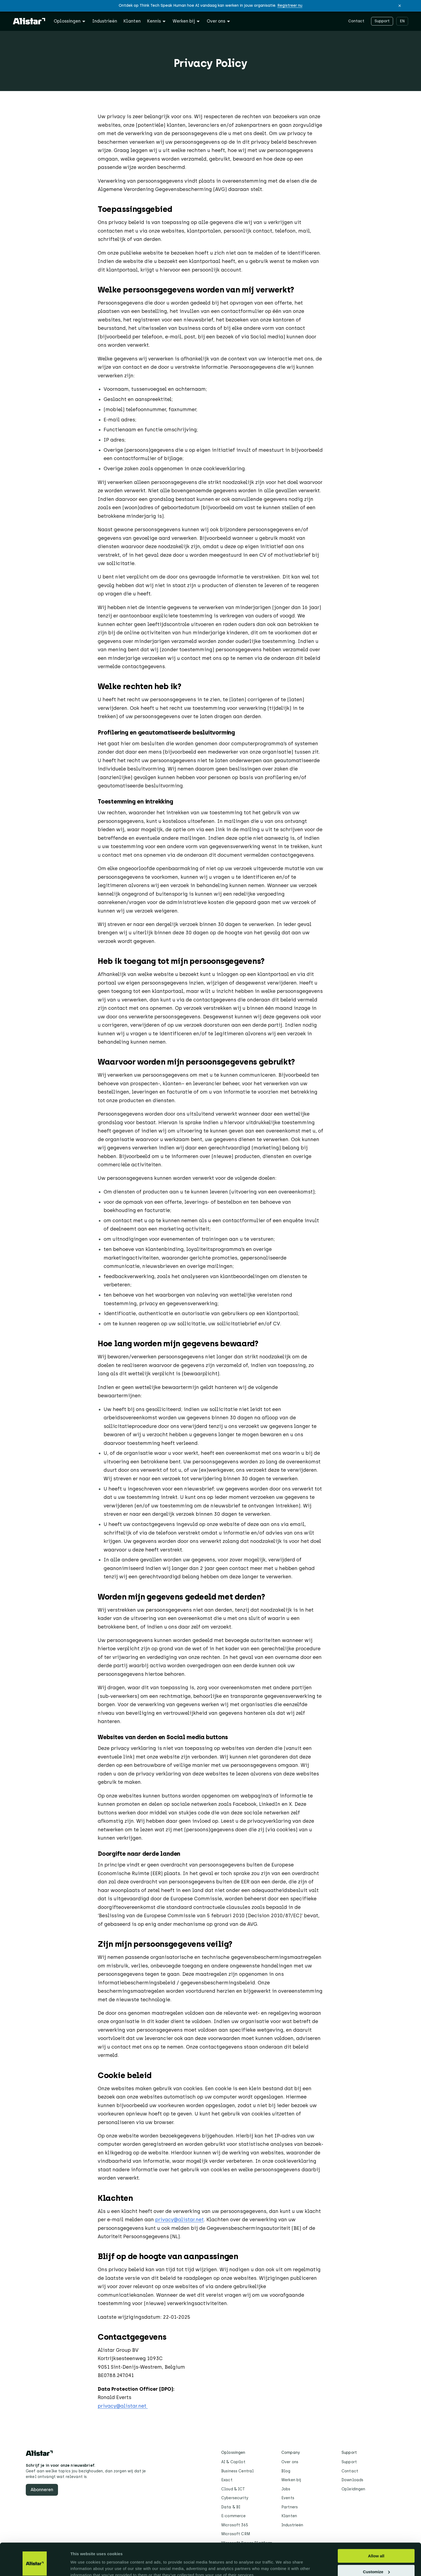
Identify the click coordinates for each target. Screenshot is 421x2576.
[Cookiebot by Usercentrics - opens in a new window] (34, 2565)
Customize (376, 2547)
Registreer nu (289, 5)
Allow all (376, 2531)
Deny (376, 2562)
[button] (399, 5)
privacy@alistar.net (179, 2220)
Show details (82, 2565)
